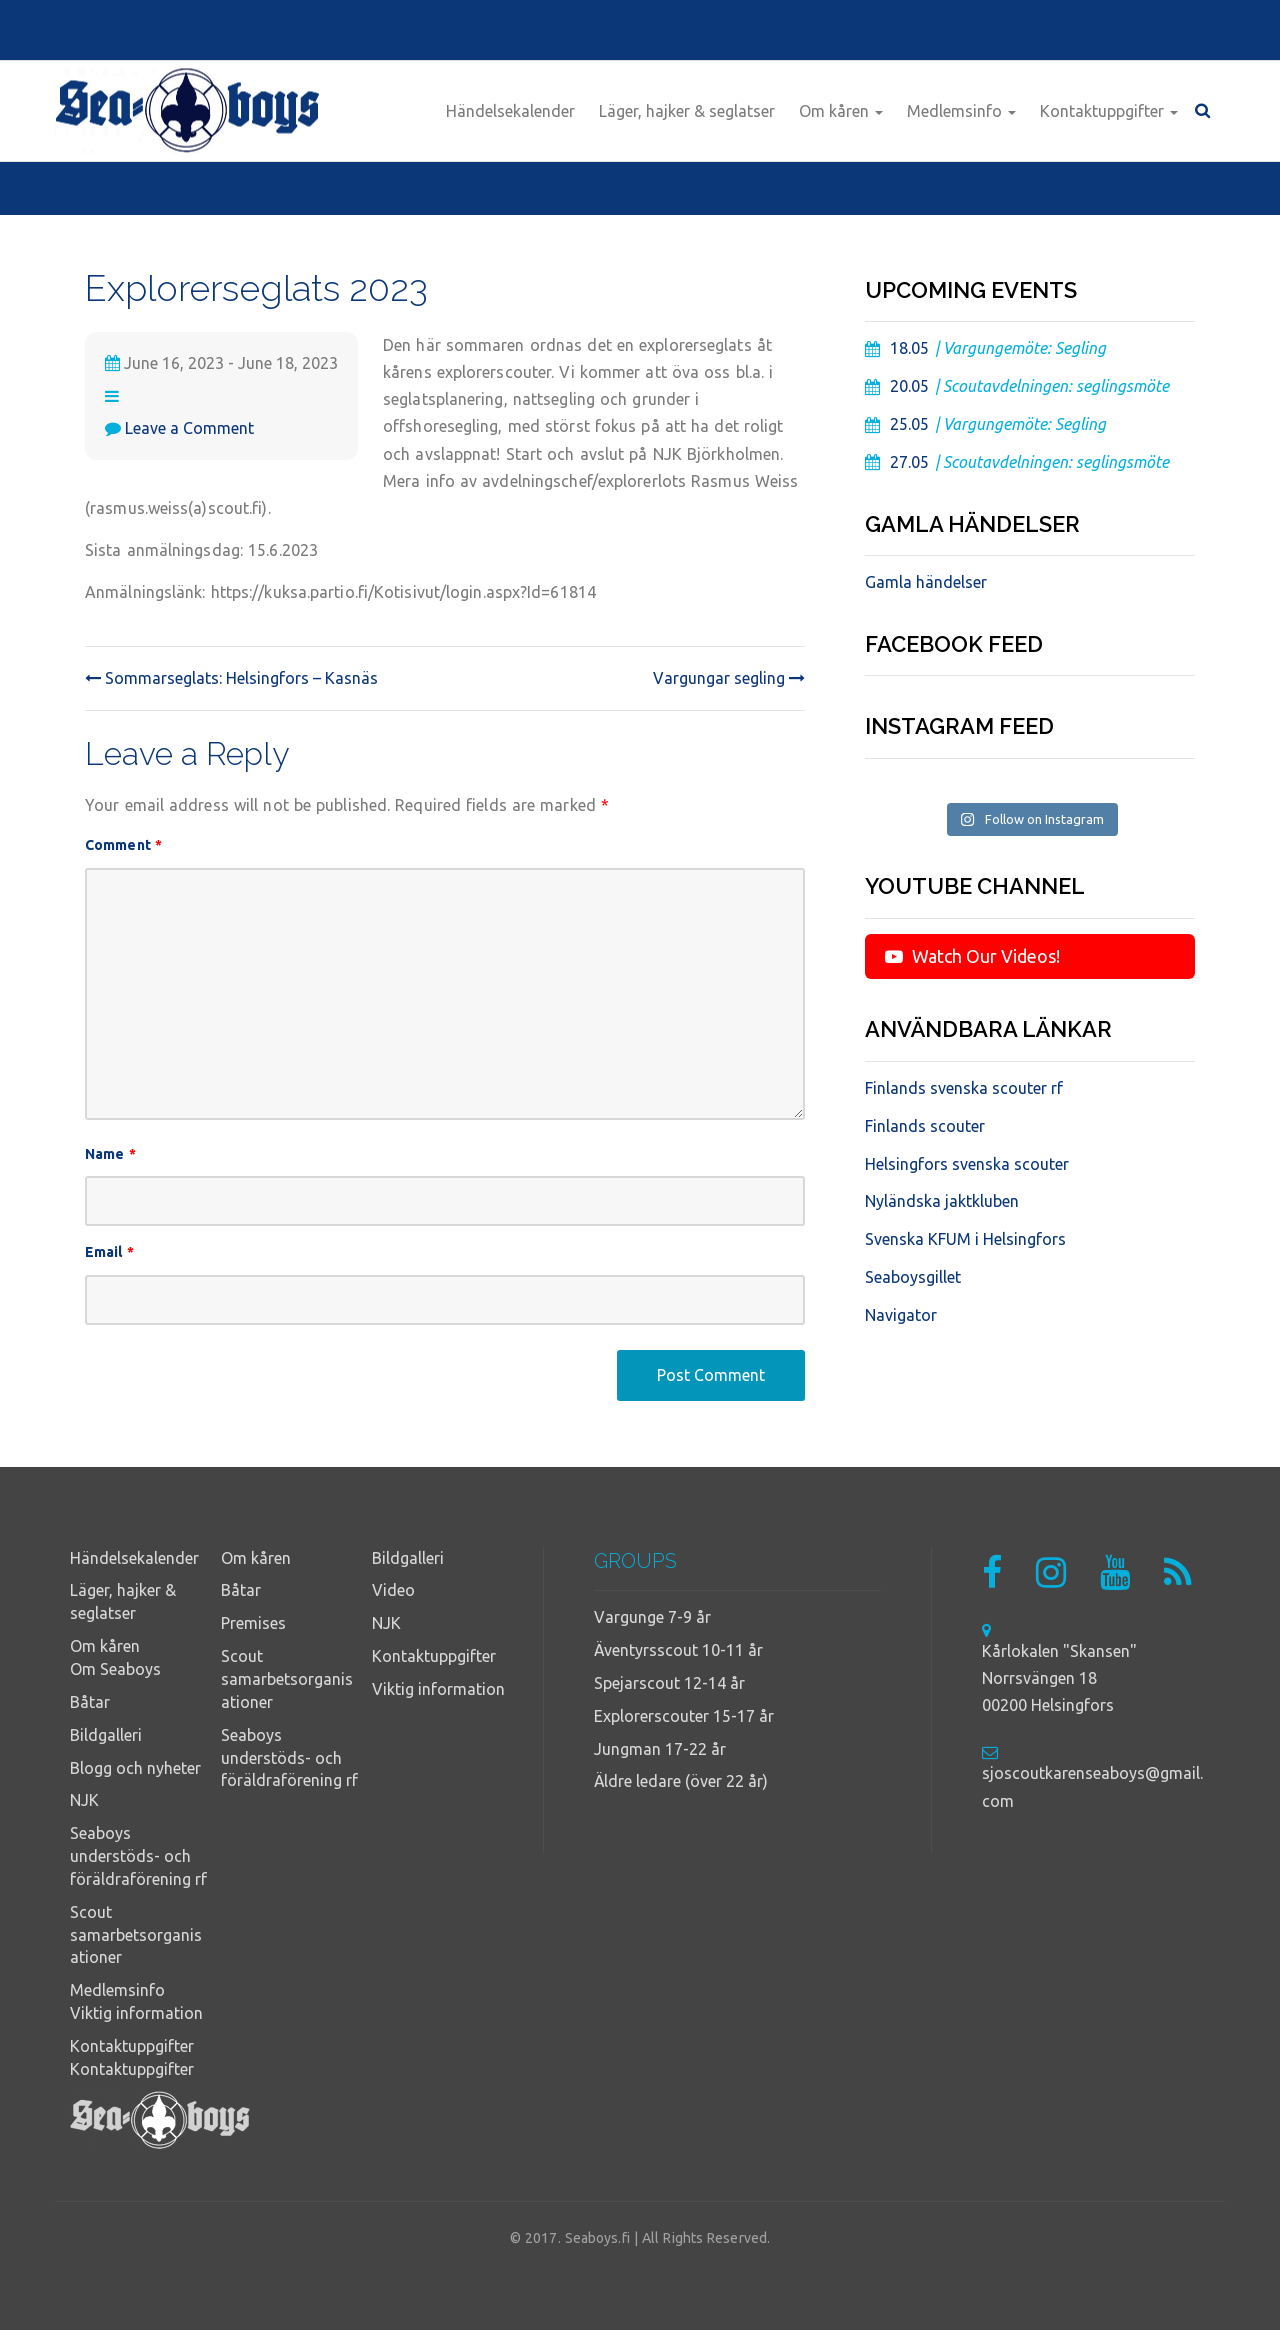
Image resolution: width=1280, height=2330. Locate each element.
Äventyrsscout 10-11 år (678, 1650)
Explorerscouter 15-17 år (684, 1716)
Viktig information (136, 2013)
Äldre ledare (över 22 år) (681, 1781)
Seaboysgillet (913, 1277)
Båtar (90, 1702)
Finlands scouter (925, 1126)
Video (393, 1590)
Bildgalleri (106, 1735)
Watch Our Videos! (972, 956)
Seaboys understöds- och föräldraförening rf (138, 1856)
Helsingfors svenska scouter (967, 1164)
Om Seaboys (115, 1669)
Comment (123, 845)
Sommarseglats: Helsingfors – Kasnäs (231, 678)
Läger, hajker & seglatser (687, 111)
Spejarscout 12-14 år (669, 1683)
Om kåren (841, 111)
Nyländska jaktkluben (942, 1201)
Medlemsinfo (961, 111)
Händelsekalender (510, 111)
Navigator (901, 1315)
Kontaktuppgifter (1109, 111)
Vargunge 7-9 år (652, 1617)
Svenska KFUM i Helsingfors (965, 1239)
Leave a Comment (189, 428)
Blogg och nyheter (135, 1768)
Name (110, 1154)
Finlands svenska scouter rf (964, 1088)
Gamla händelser (926, 582)
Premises (253, 1623)
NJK (84, 1800)
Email (109, 1252)
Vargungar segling (729, 678)
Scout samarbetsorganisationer (136, 1935)
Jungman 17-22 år (660, 1749)
